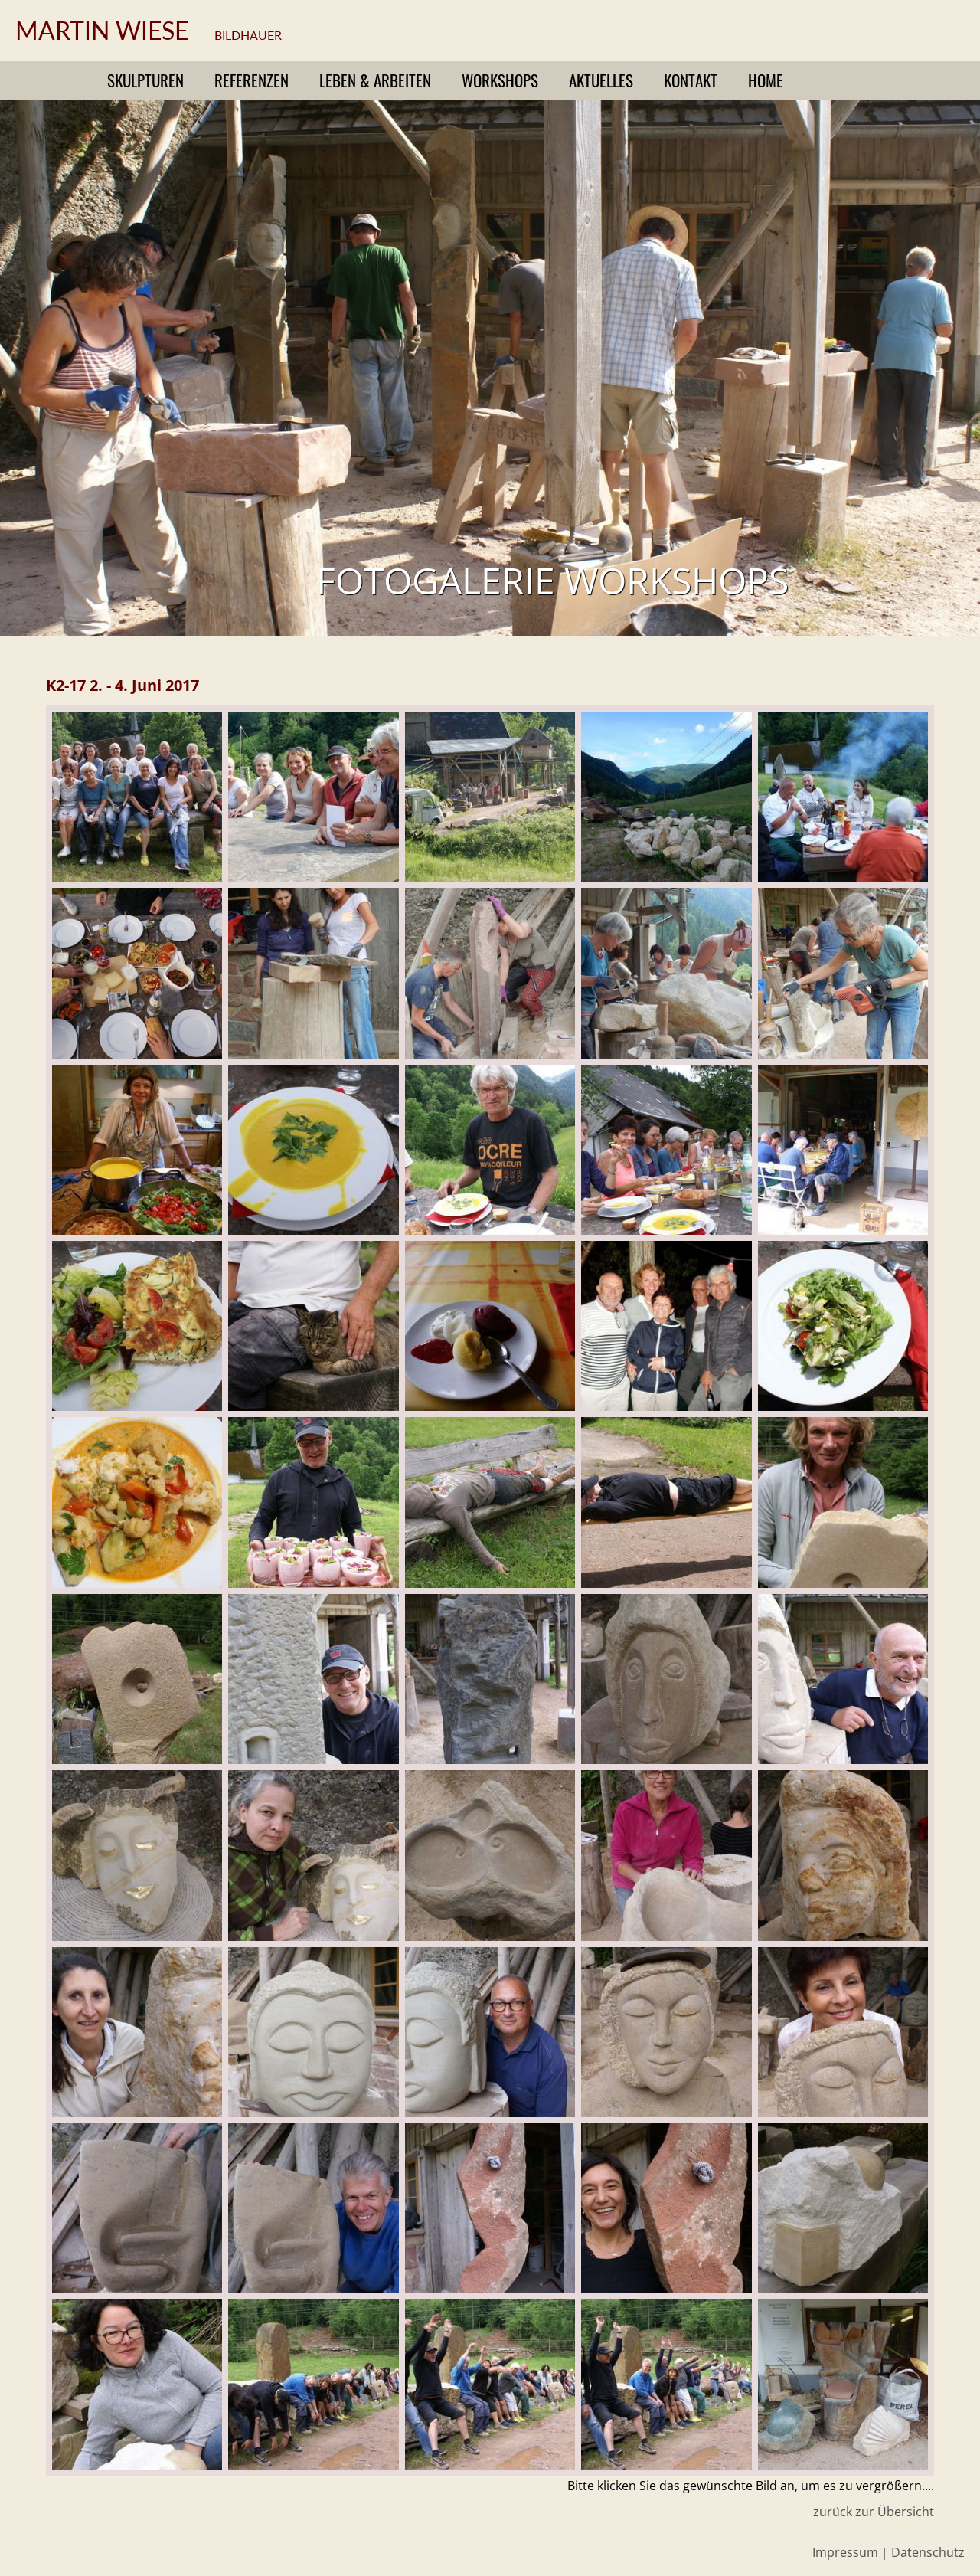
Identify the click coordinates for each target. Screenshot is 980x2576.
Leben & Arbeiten (375, 80)
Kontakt (690, 80)
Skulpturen (145, 80)
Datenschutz (928, 2552)
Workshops (500, 80)
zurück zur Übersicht (873, 2511)
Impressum (845, 2552)
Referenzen (251, 80)
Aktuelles (601, 80)
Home (765, 80)
